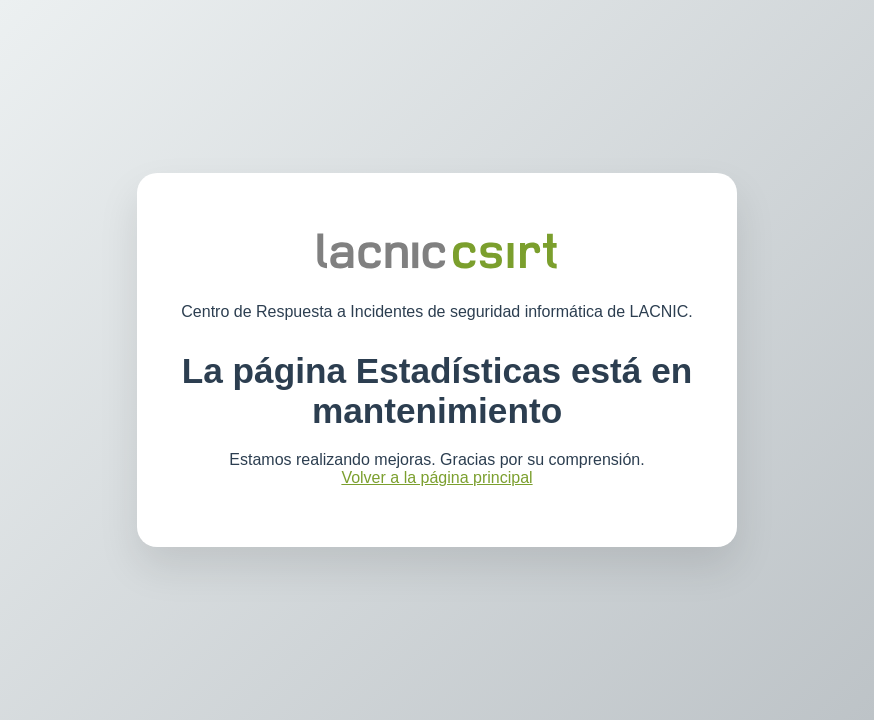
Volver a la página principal (436, 477)
